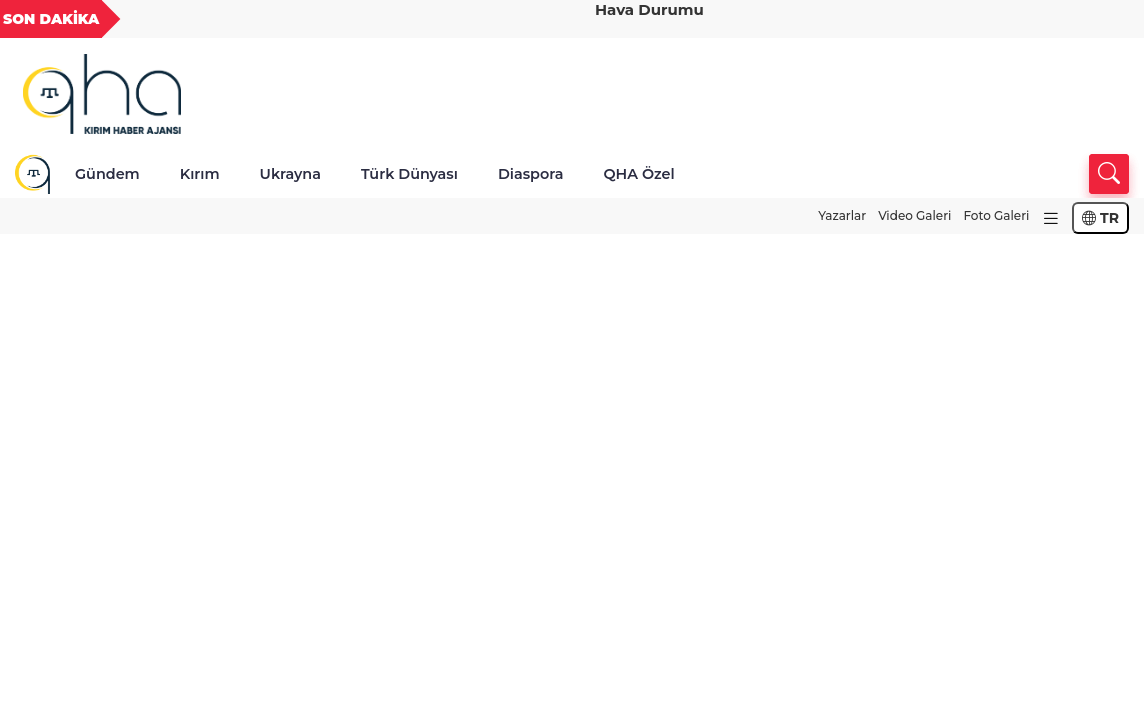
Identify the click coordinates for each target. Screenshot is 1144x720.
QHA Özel (638, 174)
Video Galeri (914, 215)
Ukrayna (290, 174)
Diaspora (531, 174)
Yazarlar (842, 215)
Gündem (107, 174)
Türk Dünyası (409, 174)
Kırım (200, 174)
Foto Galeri (996, 215)
